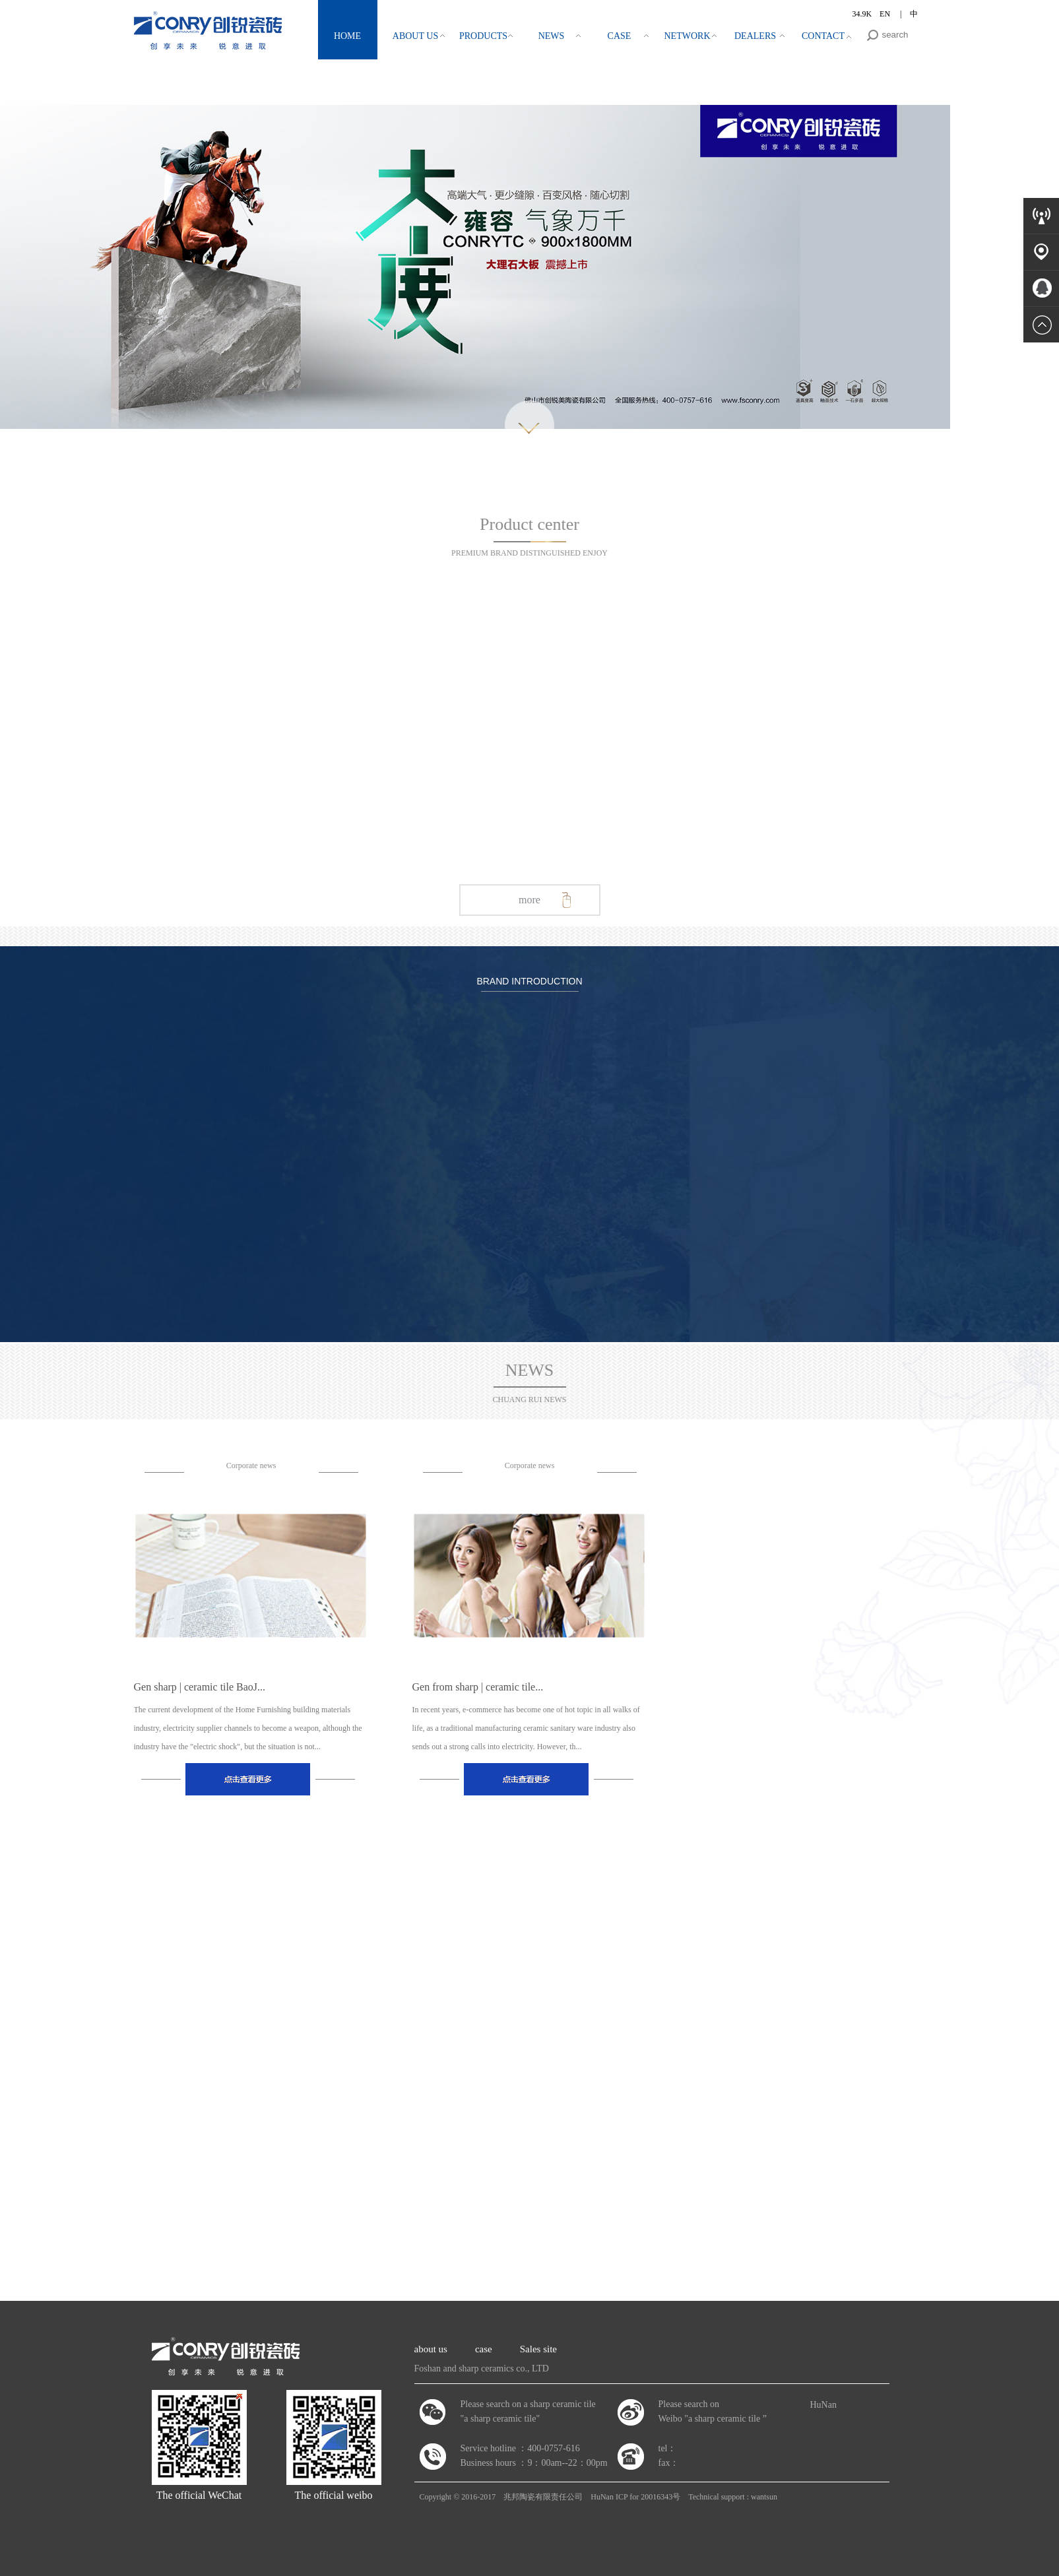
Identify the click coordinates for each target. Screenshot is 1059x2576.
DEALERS (755, 36)
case (483, 2349)
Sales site (538, 2349)
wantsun (764, 2496)
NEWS (551, 36)
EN (886, 13)
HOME (347, 36)
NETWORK (687, 36)
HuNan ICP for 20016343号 (635, 2496)
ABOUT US (415, 36)
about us (430, 2349)
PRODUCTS (483, 36)
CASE (619, 36)
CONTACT (823, 36)
